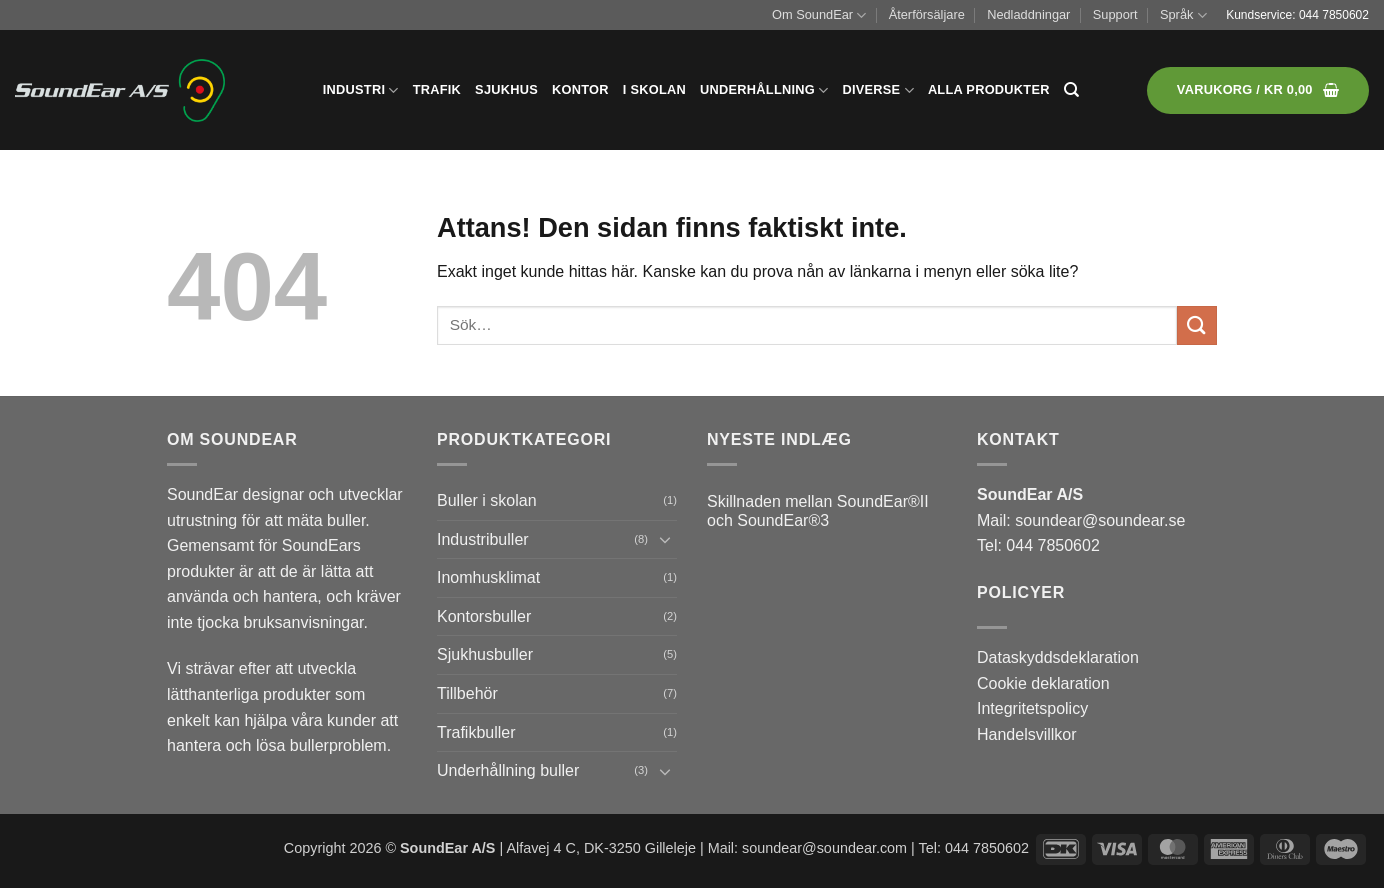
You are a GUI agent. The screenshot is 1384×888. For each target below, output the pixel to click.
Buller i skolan (487, 500)
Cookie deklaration (1043, 683)
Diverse (877, 90)
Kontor (580, 89)
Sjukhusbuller (485, 654)
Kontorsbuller (484, 616)
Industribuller (483, 539)
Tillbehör (467, 693)
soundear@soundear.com (824, 848)
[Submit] (1197, 325)
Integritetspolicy (1032, 708)
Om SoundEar (819, 15)
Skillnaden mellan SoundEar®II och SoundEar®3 (818, 511)
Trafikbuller (476, 732)
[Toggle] (665, 539)
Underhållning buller (508, 770)
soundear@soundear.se (1100, 520)
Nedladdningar (1028, 14)
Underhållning (764, 90)
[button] (1258, 90)
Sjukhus (506, 89)
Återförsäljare (927, 14)
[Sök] (1071, 90)
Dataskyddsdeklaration (1058, 657)
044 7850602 (1334, 15)
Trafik (437, 89)
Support (1115, 14)
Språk (1183, 15)
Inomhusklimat (488, 577)
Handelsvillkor (1027, 734)
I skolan (654, 89)
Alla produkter (989, 89)
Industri (361, 90)
